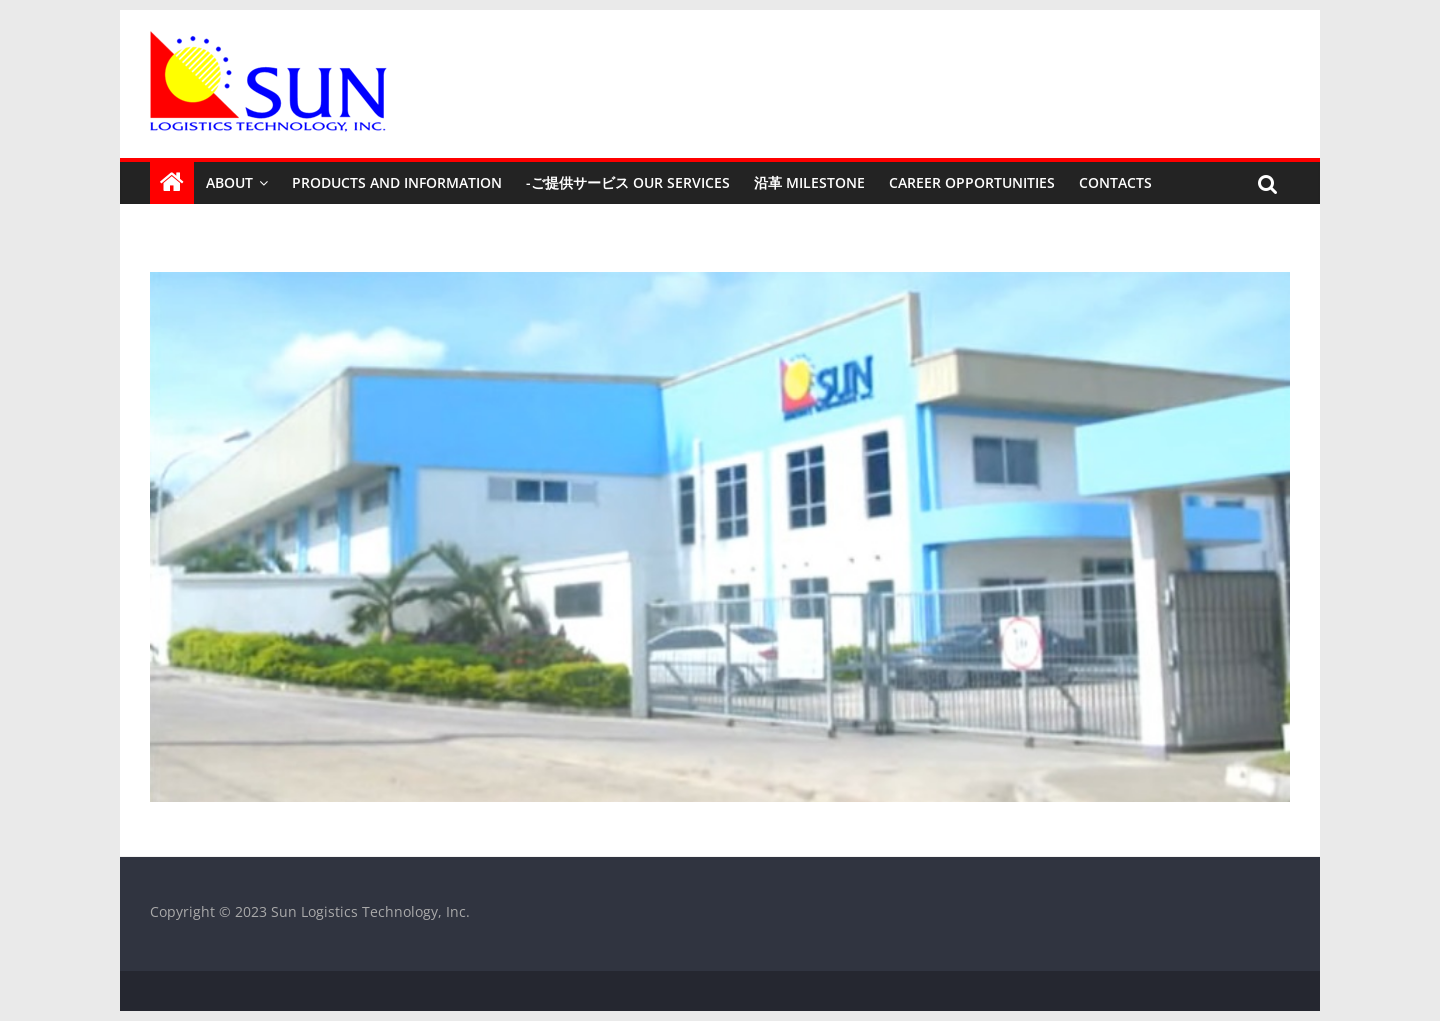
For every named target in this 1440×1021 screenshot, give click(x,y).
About (229, 182)
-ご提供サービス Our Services (628, 182)
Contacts (1115, 182)
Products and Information (397, 182)
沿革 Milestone (809, 182)
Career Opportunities (972, 182)
